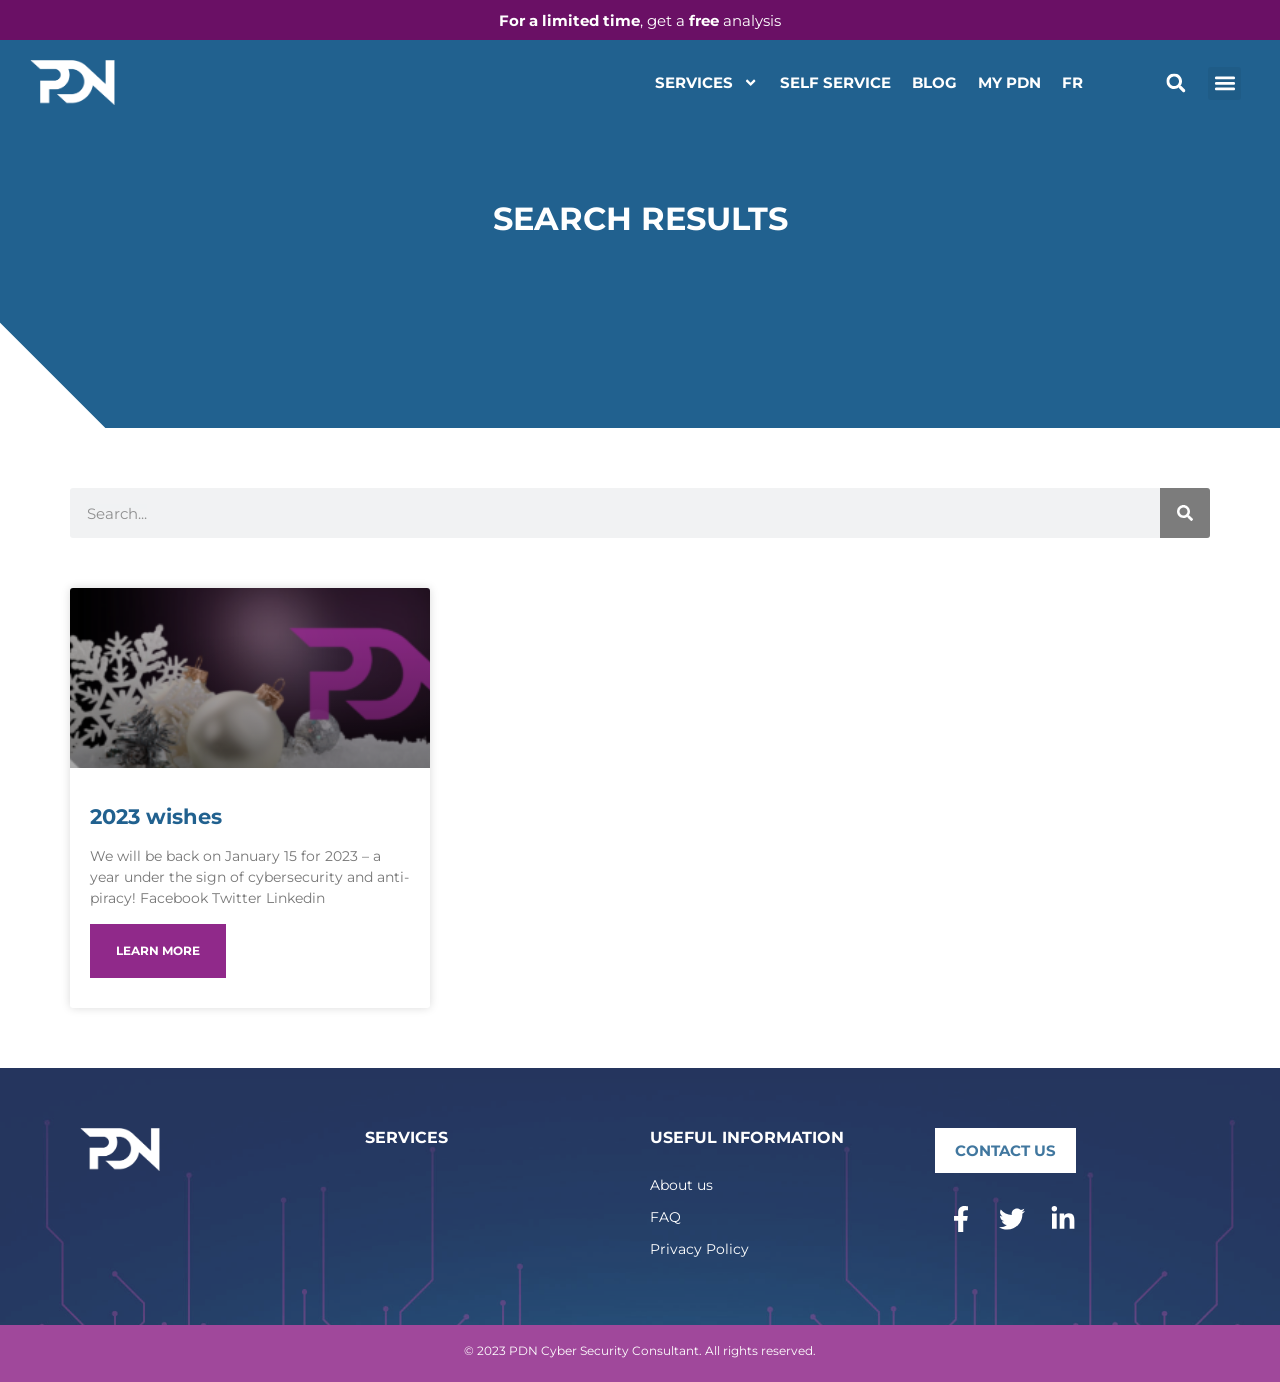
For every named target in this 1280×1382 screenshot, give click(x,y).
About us (681, 1185)
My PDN (1009, 82)
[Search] (1185, 513)
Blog (934, 82)
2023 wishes (156, 816)
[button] (1175, 83)
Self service (835, 82)
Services (706, 82)
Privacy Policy (699, 1249)
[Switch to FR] (1072, 83)
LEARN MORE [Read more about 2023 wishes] (158, 950)
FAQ (665, 1217)
